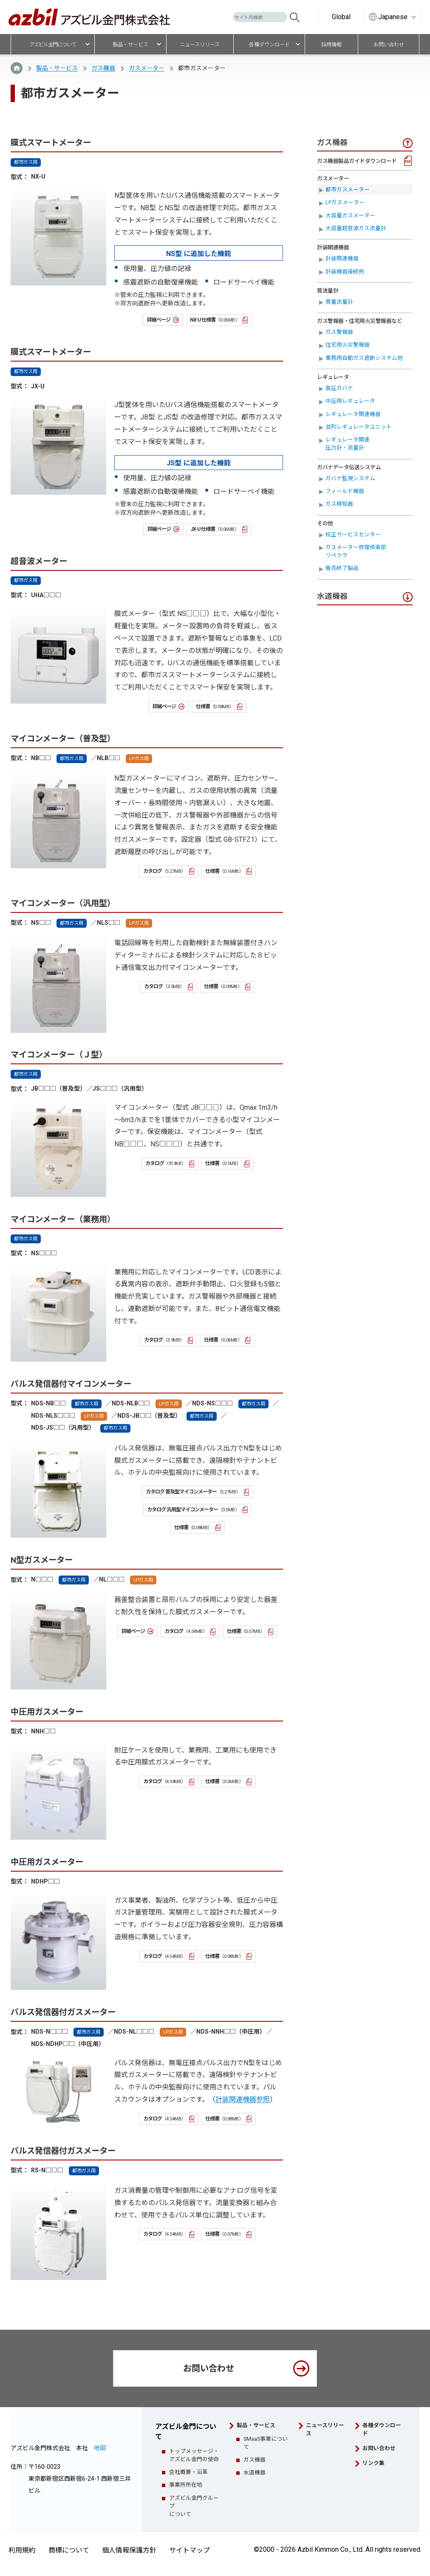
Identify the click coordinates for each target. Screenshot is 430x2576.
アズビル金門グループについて (194, 2506)
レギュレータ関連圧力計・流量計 (347, 443)
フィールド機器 (344, 491)
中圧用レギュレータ (350, 401)
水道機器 (254, 2472)
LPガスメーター (345, 202)
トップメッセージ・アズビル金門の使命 (194, 2455)
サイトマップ (189, 2550)
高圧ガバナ (339, 388)
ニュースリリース (325, 2429)
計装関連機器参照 (242, 2099)
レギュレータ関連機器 (353, 414)
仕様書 (215, 707)
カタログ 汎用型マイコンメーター (193, 1510)
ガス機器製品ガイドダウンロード (357, 161)
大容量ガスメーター (350, 215)
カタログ (164, 871)
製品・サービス (57, 68)
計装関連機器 (342, 258)
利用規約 (22, 2550)
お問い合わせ (208, 2368)
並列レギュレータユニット (358, 427)
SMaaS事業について (265, 2443)
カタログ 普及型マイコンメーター (193, 1492)
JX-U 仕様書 (214, 529)
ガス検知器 (339, 504)
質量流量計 (339, 302)
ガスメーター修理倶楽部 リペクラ (358, 551)
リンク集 (373, 2463)
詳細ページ (158, 320)
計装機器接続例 (344, 271)
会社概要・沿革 (188, 2472)
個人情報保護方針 (129, 2550)
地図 (100, 2448)
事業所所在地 (185, 2485)
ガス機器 (103, 68)
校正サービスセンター (353, 534)
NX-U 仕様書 (214, 320)
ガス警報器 (339, 332)
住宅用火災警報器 (347, 345)
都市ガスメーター (347, 189)
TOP (17, 68)
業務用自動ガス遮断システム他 (364, 358)
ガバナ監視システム (350, 478)
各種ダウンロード (381, 2429)
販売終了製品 (342, 568)
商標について (68, 2550)
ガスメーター (146, 68)
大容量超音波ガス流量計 (355, 228)
